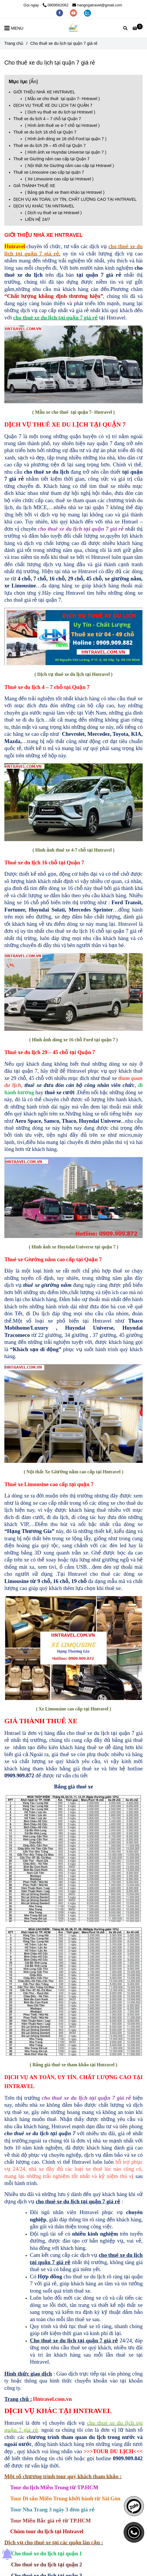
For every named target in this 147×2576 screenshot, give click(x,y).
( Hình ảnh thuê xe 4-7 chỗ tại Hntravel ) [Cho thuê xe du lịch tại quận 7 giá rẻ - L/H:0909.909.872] (62, 125)
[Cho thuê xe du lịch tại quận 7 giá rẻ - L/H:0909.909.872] (137, 28)
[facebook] (60, 12)
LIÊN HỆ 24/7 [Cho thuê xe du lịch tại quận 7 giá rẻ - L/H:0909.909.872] (37, 219)
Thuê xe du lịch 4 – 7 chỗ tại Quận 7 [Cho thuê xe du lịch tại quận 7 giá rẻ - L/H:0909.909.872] (47, 118)
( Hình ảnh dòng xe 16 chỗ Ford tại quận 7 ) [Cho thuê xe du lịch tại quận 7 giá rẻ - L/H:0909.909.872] (65, 138)
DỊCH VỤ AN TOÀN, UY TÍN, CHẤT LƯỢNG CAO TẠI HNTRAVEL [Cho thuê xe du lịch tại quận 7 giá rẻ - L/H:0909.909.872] (75, 199)
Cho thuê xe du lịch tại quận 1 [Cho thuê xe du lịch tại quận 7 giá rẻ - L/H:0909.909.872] (46, 2553)
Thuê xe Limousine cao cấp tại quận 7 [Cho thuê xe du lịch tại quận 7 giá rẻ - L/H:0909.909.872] (48, 172)
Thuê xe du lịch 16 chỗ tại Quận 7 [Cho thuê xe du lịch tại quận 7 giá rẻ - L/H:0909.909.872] (44, 132)
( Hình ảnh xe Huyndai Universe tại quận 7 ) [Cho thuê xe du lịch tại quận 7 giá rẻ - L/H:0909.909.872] (65, 152)
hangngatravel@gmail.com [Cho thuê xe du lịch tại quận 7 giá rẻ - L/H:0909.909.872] (97, 5)
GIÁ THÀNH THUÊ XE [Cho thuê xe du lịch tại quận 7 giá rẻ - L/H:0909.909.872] (34, 185)
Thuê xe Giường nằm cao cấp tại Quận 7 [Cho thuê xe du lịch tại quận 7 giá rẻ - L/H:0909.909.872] (51, 159)
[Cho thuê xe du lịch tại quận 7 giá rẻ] (73, 28)
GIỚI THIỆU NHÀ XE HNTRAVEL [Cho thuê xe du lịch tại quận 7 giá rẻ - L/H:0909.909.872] (44, 92)
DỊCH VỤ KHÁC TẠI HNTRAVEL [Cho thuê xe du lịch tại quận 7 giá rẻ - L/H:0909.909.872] (43, 206)
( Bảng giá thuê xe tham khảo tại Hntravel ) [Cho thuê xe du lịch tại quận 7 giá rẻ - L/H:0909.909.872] (65, 192)
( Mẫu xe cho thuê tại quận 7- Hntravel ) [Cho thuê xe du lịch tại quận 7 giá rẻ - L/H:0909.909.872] (62, 98)
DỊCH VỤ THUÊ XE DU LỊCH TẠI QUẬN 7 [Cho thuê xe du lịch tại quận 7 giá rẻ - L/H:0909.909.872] (52, 105)
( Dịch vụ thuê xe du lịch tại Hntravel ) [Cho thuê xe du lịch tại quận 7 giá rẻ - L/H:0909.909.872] (60, 112)
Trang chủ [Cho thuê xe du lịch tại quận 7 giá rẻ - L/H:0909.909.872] (13, 43)
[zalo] (87, 12)
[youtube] (74, 12)
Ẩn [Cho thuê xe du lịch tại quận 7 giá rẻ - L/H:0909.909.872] (34, 81)
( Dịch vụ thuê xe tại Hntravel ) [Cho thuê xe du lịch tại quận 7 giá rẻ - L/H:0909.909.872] (53, 212)
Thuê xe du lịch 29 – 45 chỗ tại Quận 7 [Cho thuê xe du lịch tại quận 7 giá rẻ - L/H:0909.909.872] (49, 145)
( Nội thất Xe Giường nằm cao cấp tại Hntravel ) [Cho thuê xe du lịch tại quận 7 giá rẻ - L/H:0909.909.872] (69, 165)
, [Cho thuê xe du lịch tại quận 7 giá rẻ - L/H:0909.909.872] (60, 254)
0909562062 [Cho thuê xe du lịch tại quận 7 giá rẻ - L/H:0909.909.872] (56, 5)
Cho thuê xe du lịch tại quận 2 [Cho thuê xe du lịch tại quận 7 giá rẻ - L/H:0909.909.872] (46, 2564)
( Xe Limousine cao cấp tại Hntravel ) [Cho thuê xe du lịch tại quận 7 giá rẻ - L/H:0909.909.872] (59, 179)
